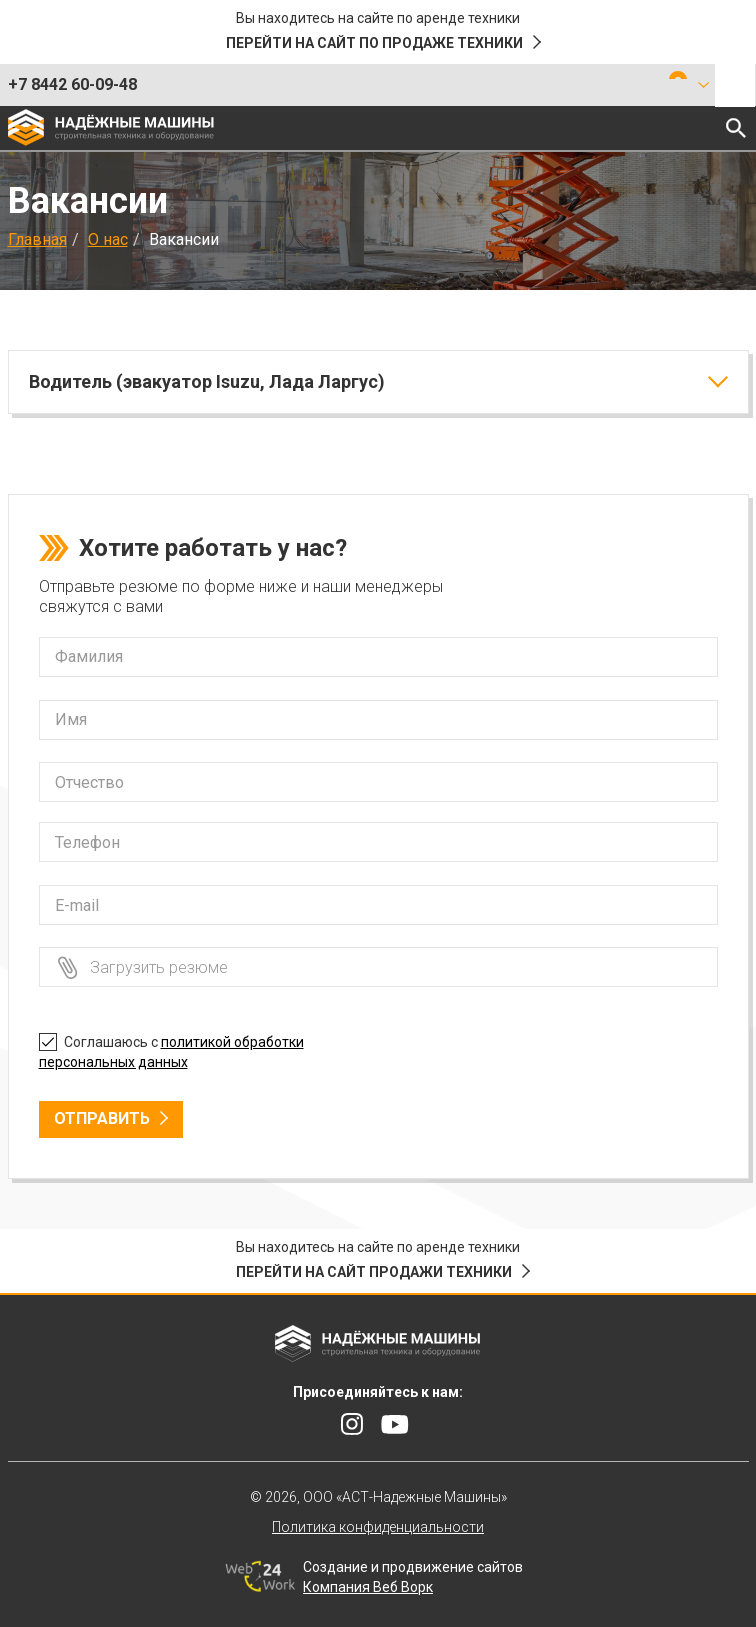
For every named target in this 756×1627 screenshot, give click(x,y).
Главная (37, 239)
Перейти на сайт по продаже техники (374, 43)
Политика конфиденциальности (378, 1527)
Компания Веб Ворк (368, 1587)
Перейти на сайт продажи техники (374, 1272)
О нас (108, 239)
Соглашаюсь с (171, 1049)
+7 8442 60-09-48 (72, 84)
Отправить (102, 1118)
